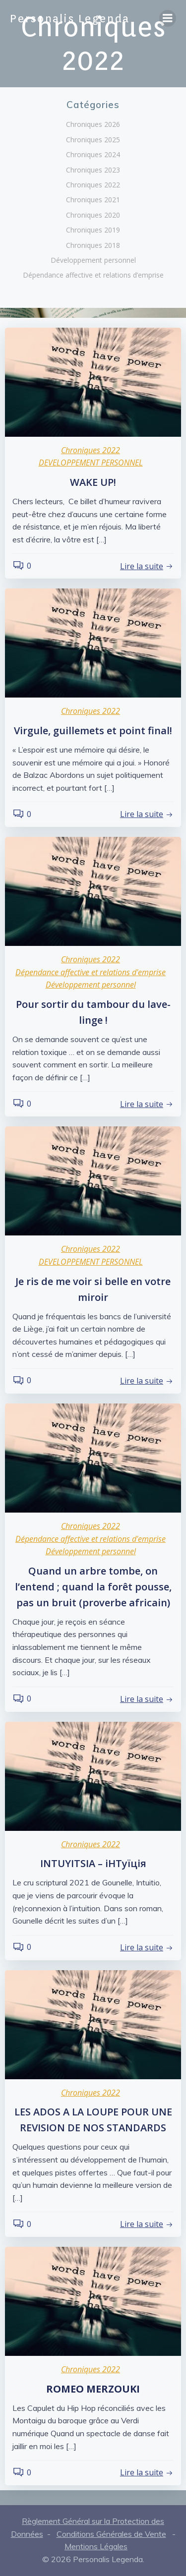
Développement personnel (93, 260)
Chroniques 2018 (93, 245)
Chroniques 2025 (93, 139)
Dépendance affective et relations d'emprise (90, 972)
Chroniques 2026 (93, 124)
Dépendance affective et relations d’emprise (93, 275)
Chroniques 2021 (93, 199)
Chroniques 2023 (93, 170)
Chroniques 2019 (93, 229)
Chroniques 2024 (93, 154)
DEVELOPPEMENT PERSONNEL (91, 462)
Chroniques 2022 (93, 184)
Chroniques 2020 (93, 215)
